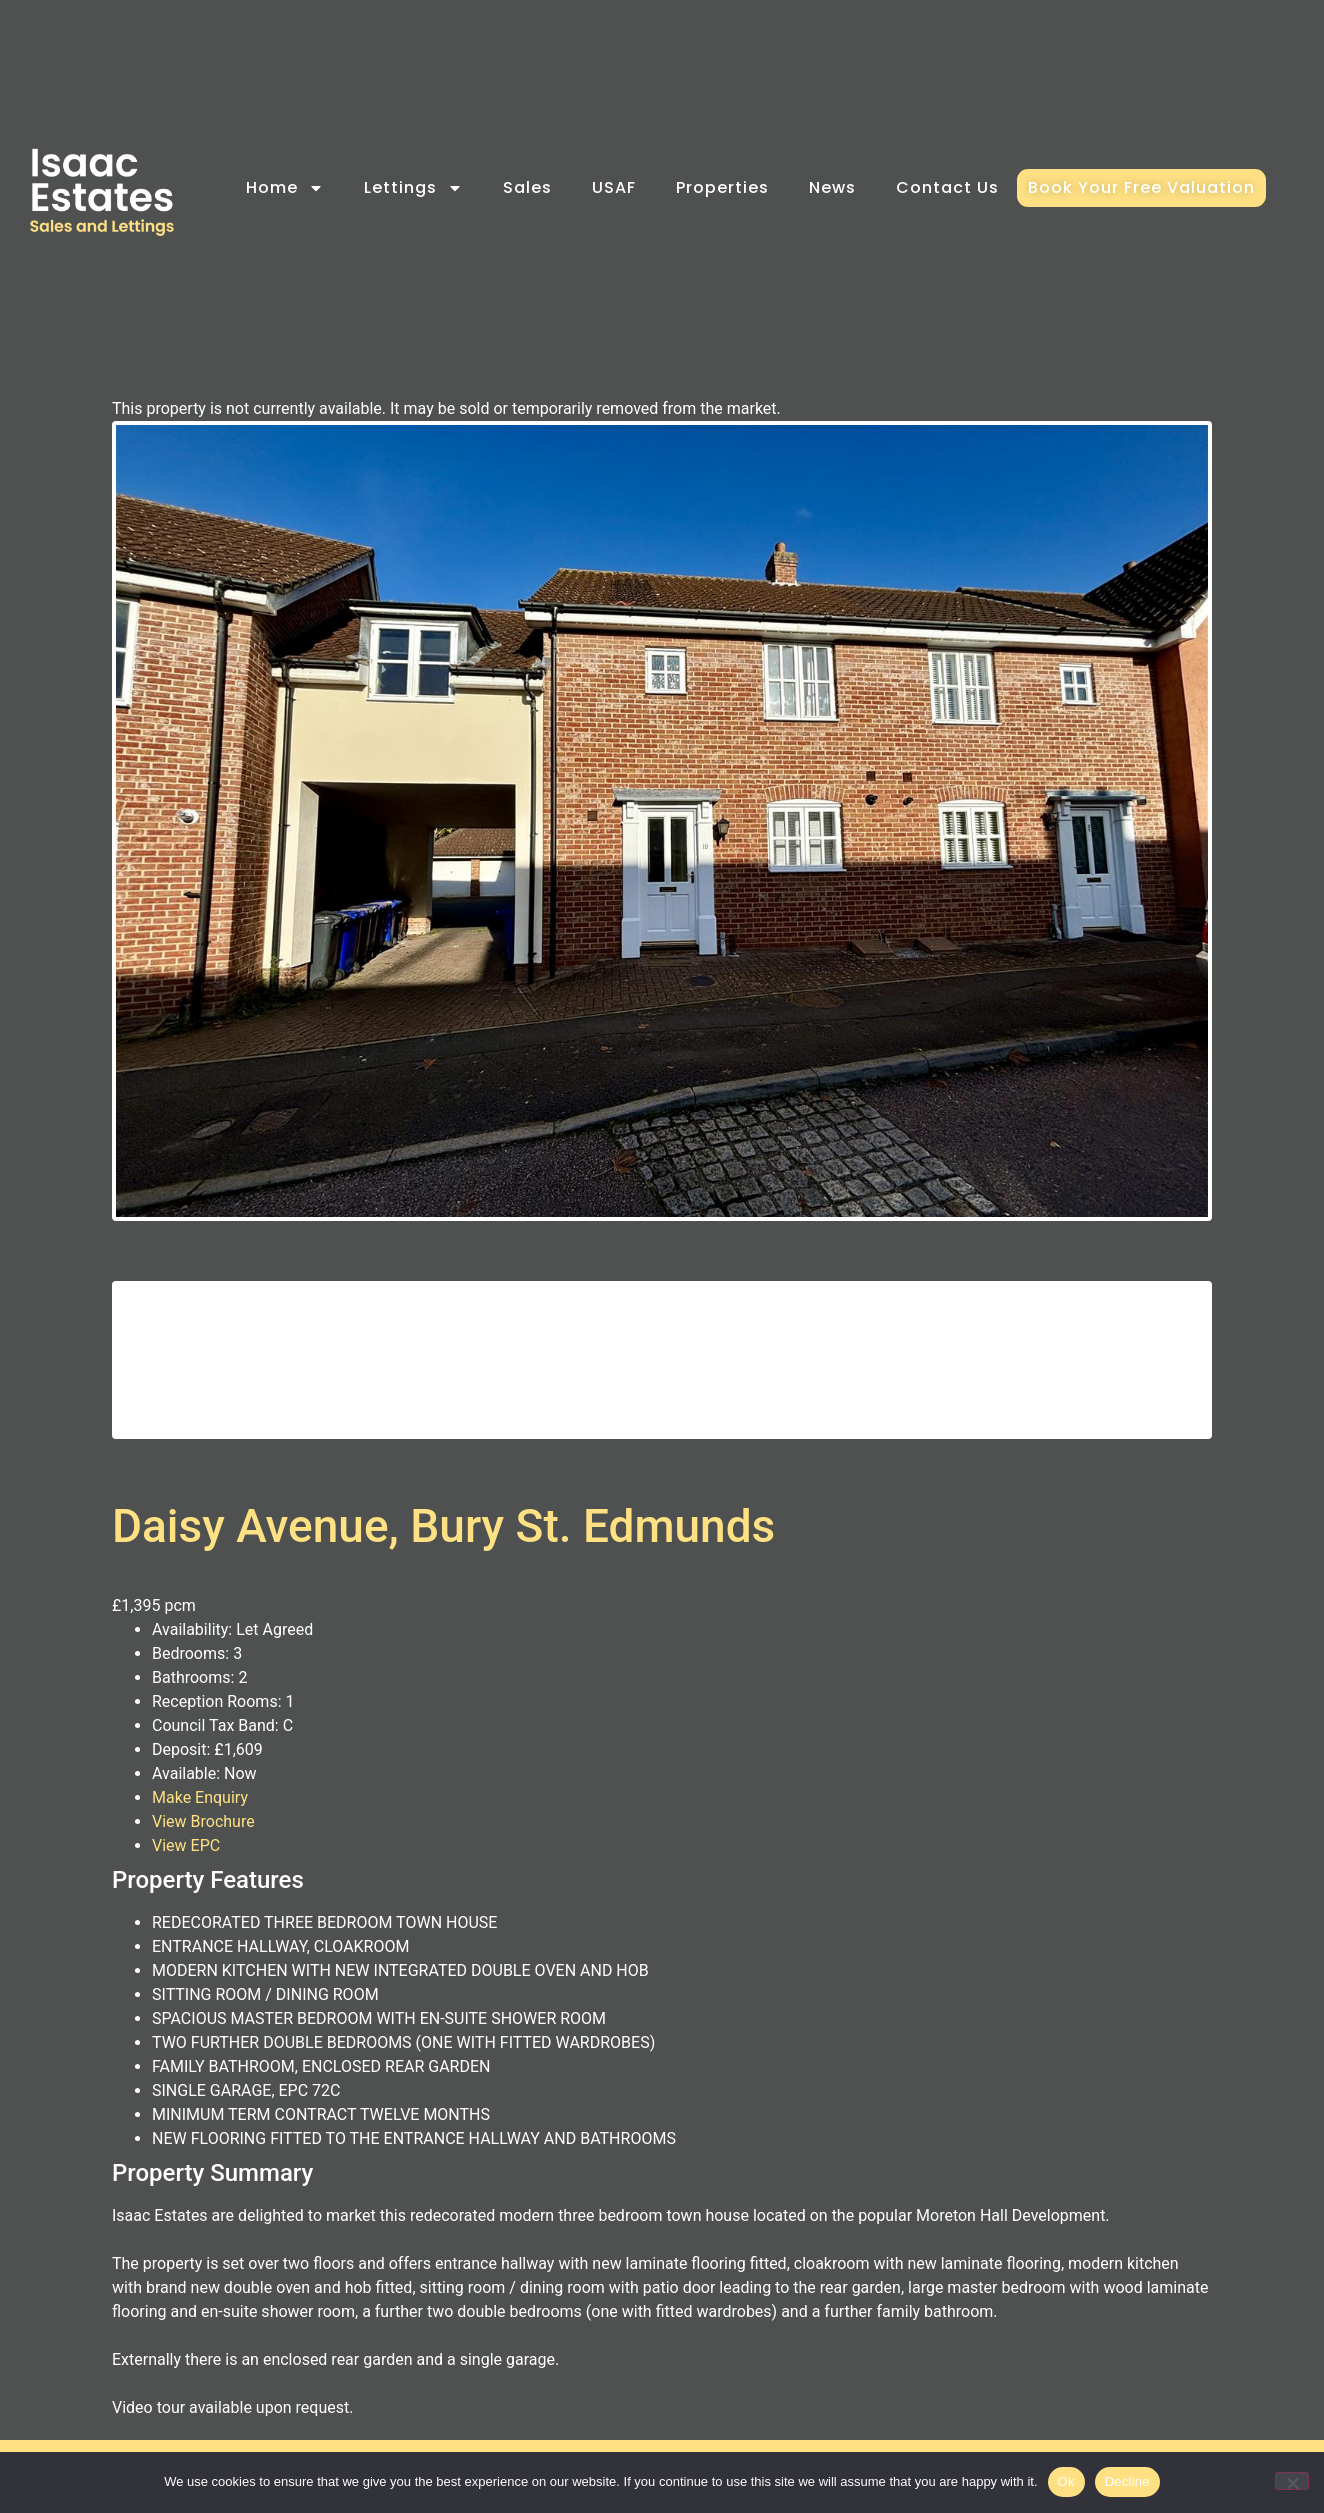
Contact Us (947, 187)
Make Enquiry (200, 1824)
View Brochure (203, 1848)
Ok (1066, 2481)
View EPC (186, 1872)
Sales (527, 187)
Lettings (413, 188)
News (832, 187)
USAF (614, 187)
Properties (722, 187)
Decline (1127, 2481)
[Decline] (1292, 2481)
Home (285, 188)
